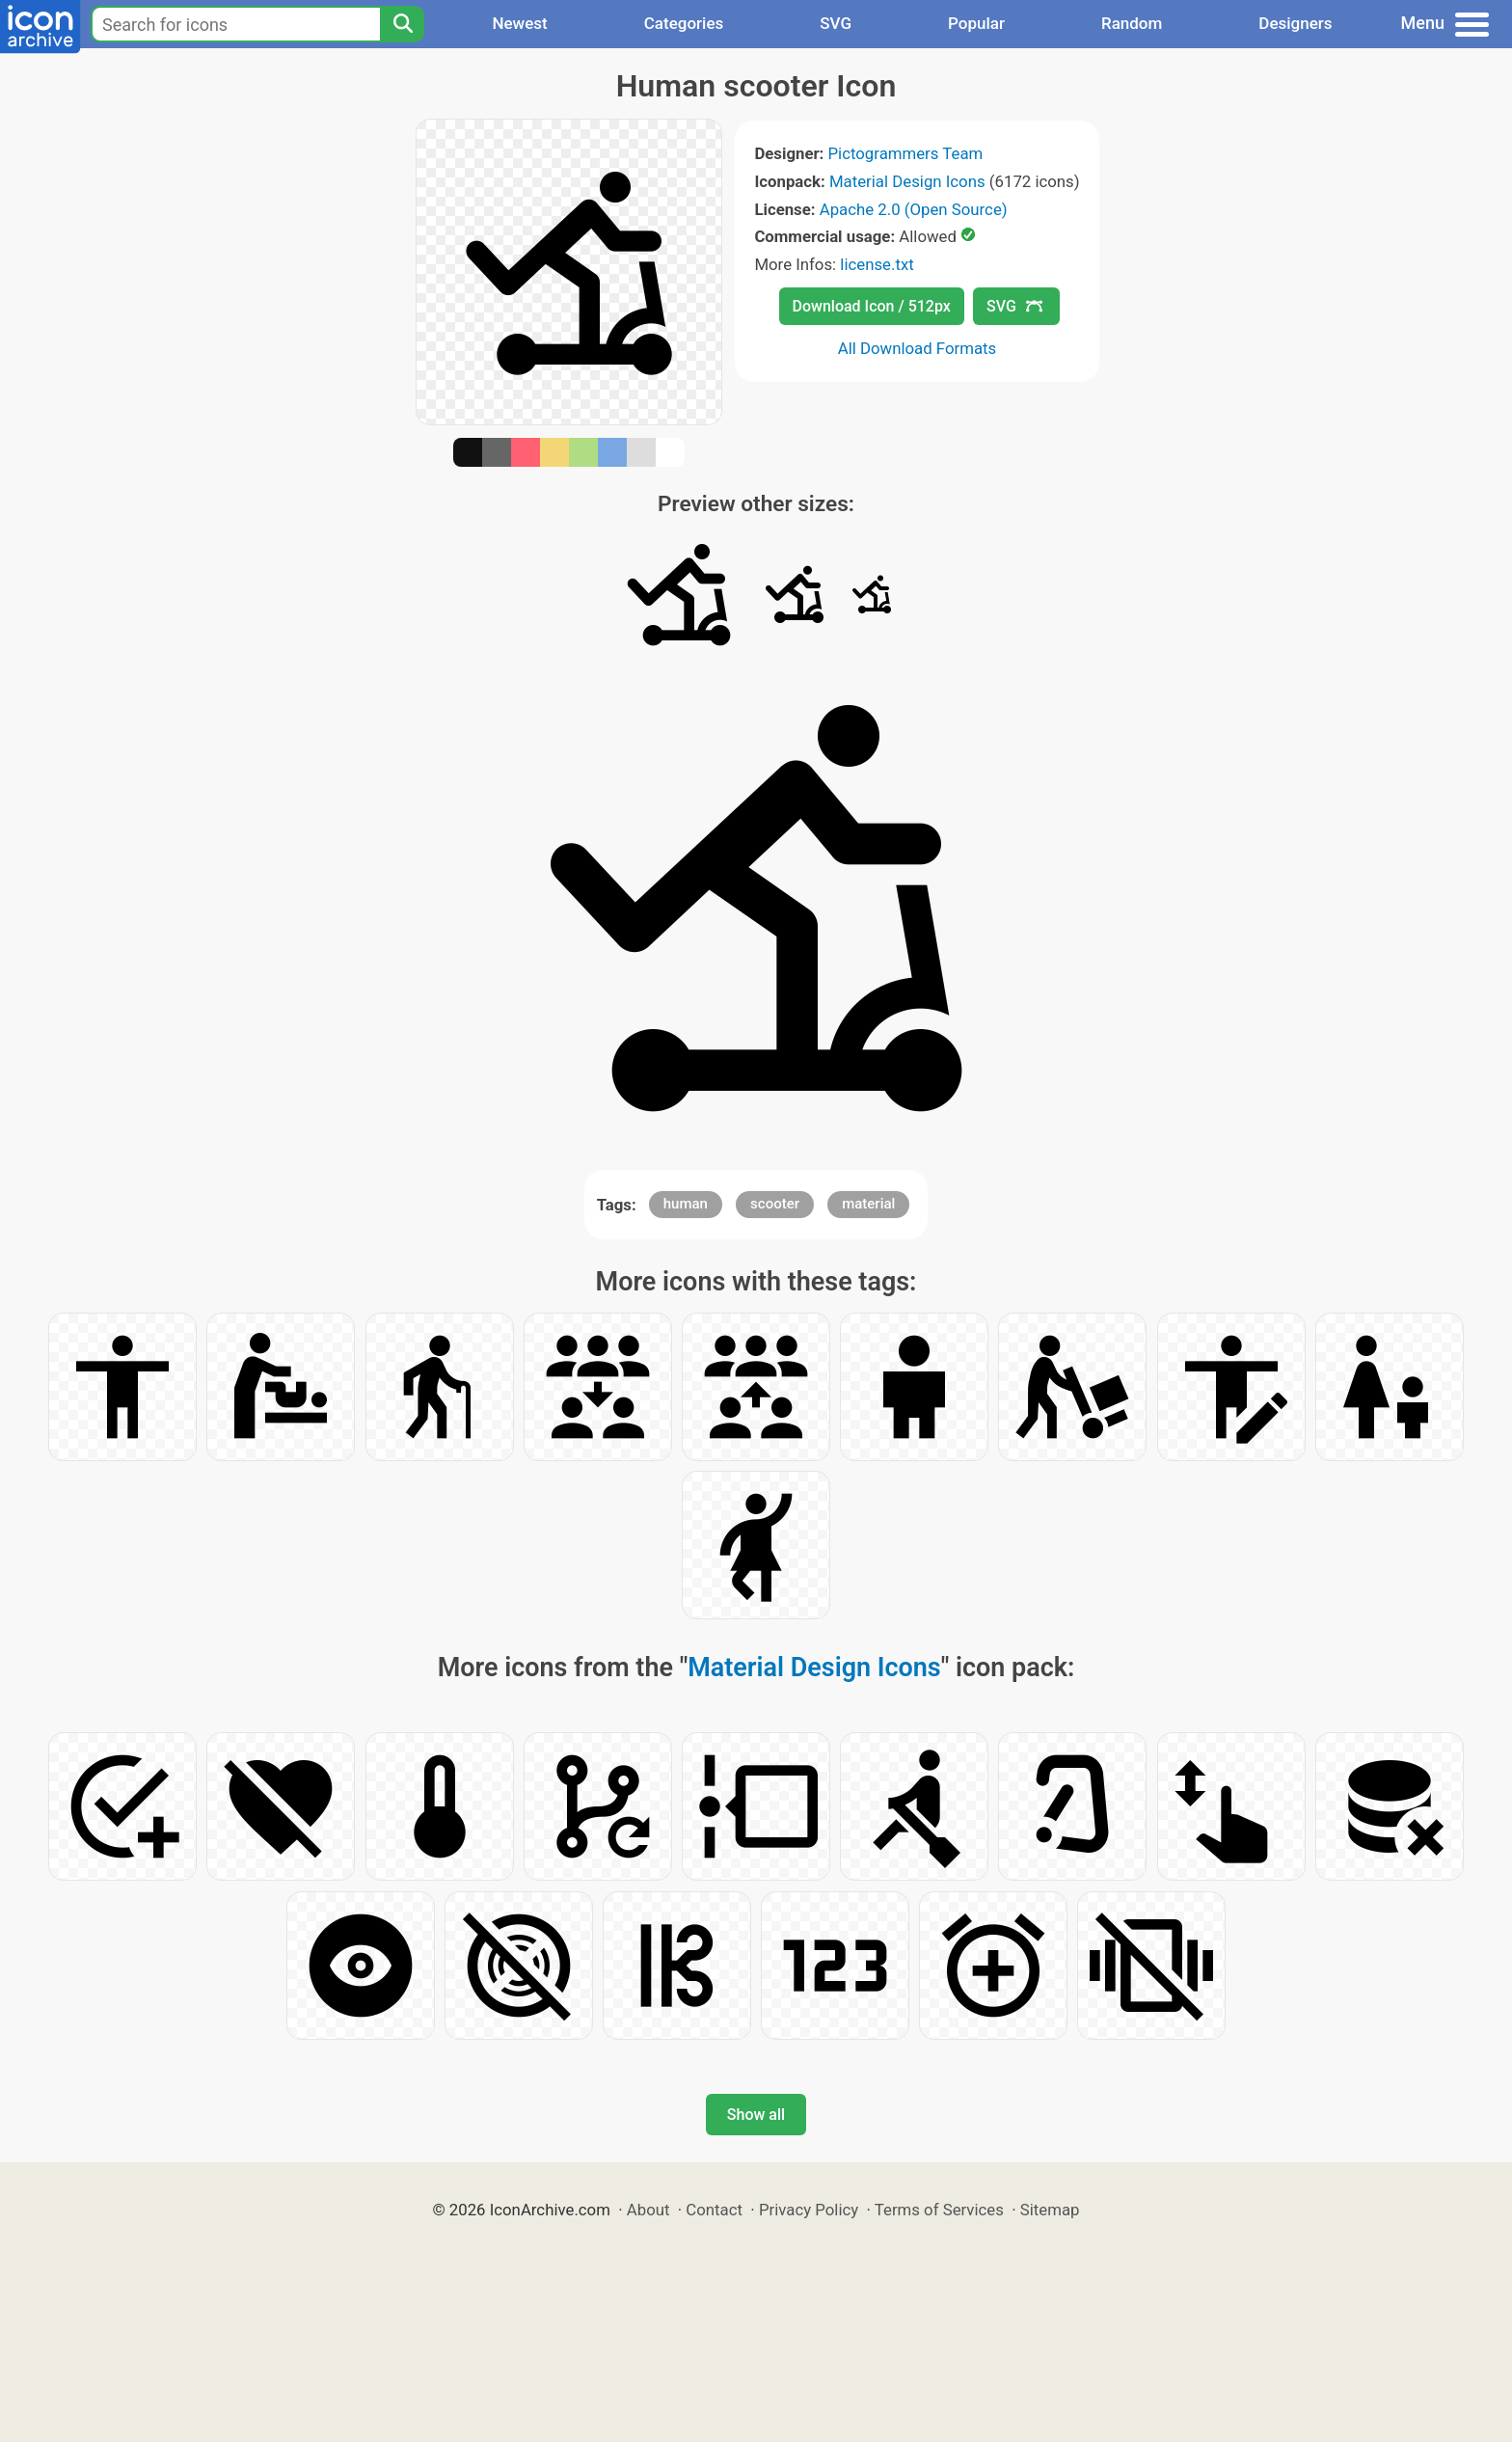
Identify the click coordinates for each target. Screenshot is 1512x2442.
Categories (684, 23)
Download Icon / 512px (872, 306)
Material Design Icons (907, 181)
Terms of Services (939, 2209)
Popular (976, 23)
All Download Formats (917, 348)
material (868, 1203)
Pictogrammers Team (906, 153)
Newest (519, 23)
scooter (774, 1203)
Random (1131, 23)
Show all (756, 2114)
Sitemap (1050, 2209)
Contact (714, 2209)
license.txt (876, 264)
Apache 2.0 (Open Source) (914, 209)
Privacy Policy (808, 2209)
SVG (835, 23)
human (685, 1203)
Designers (1295, 23)
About (648, 2209)
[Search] (402, 24)
